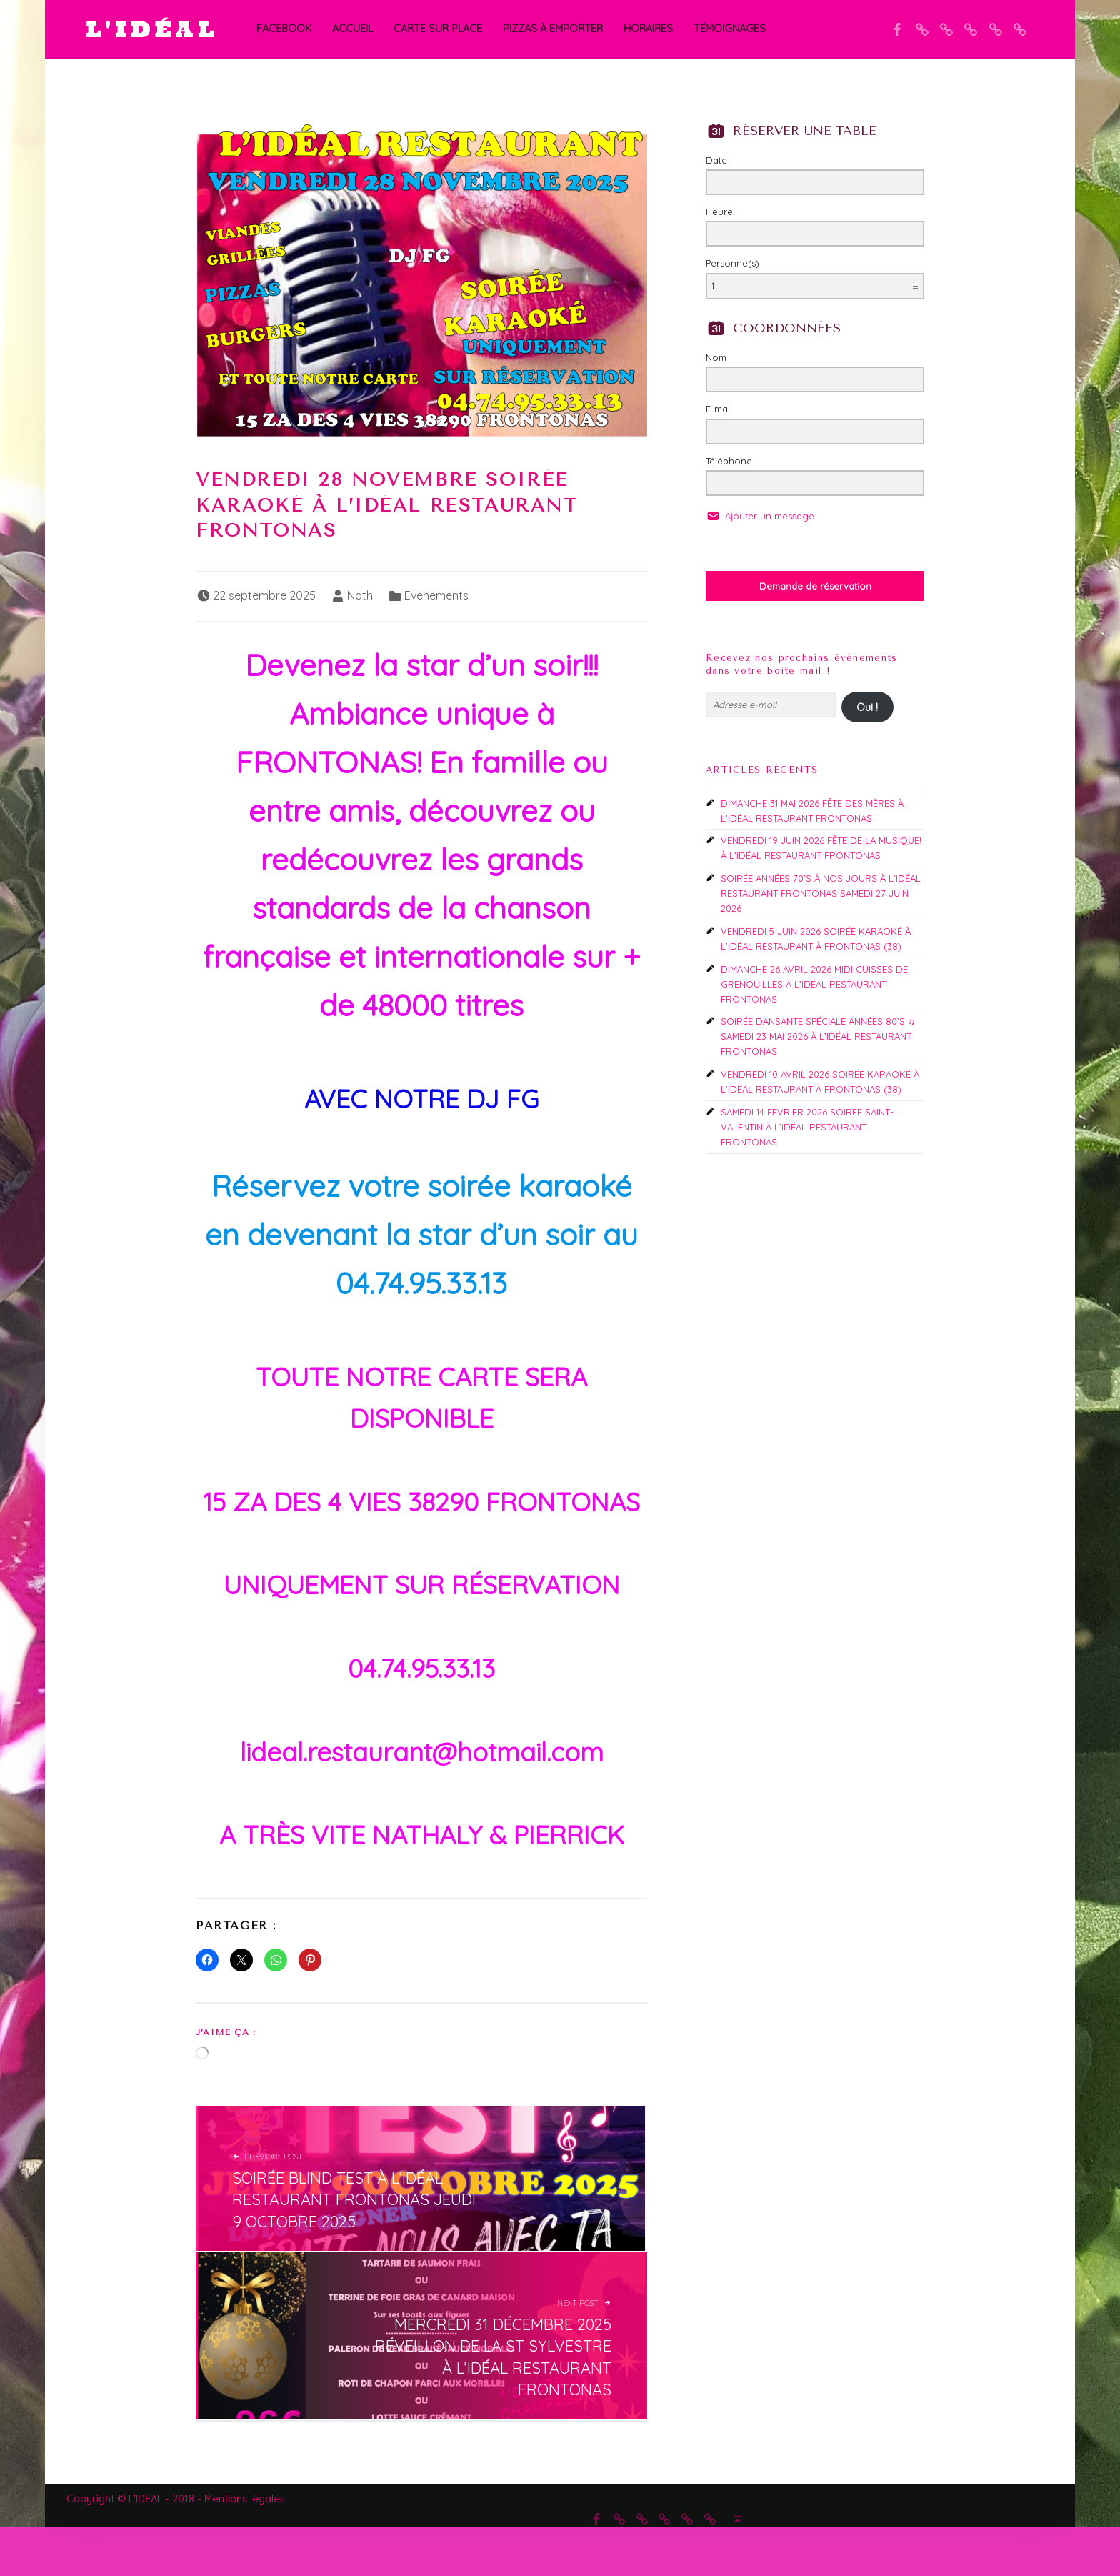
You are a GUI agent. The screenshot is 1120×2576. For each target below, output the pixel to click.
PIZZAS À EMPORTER (553, 28)
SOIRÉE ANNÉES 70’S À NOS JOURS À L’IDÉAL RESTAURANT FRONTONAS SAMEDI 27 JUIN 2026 (821, 893)
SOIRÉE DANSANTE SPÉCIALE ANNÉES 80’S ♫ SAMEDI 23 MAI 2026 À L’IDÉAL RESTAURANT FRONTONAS (818, 1036)
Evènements (436, 595)
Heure (719, 211)
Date (716, 160)
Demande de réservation (815, 586)
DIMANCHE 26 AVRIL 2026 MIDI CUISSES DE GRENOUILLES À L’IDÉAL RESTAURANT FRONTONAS (814, 984)
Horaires (648, 28)
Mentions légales (244, 2498)
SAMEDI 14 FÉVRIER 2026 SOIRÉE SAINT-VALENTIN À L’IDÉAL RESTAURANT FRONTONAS (807, 1127)
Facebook (283, 28)
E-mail (719, 408)
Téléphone (729, 461)
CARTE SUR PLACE (438, 28)
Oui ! (867, 707)
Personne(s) (732, 263)
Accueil (352, 28)
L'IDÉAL (152, 29)
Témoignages (730, 28)
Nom (716, 357)
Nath (360, 595)
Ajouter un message (768, 516)
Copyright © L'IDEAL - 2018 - (135, 2498)
